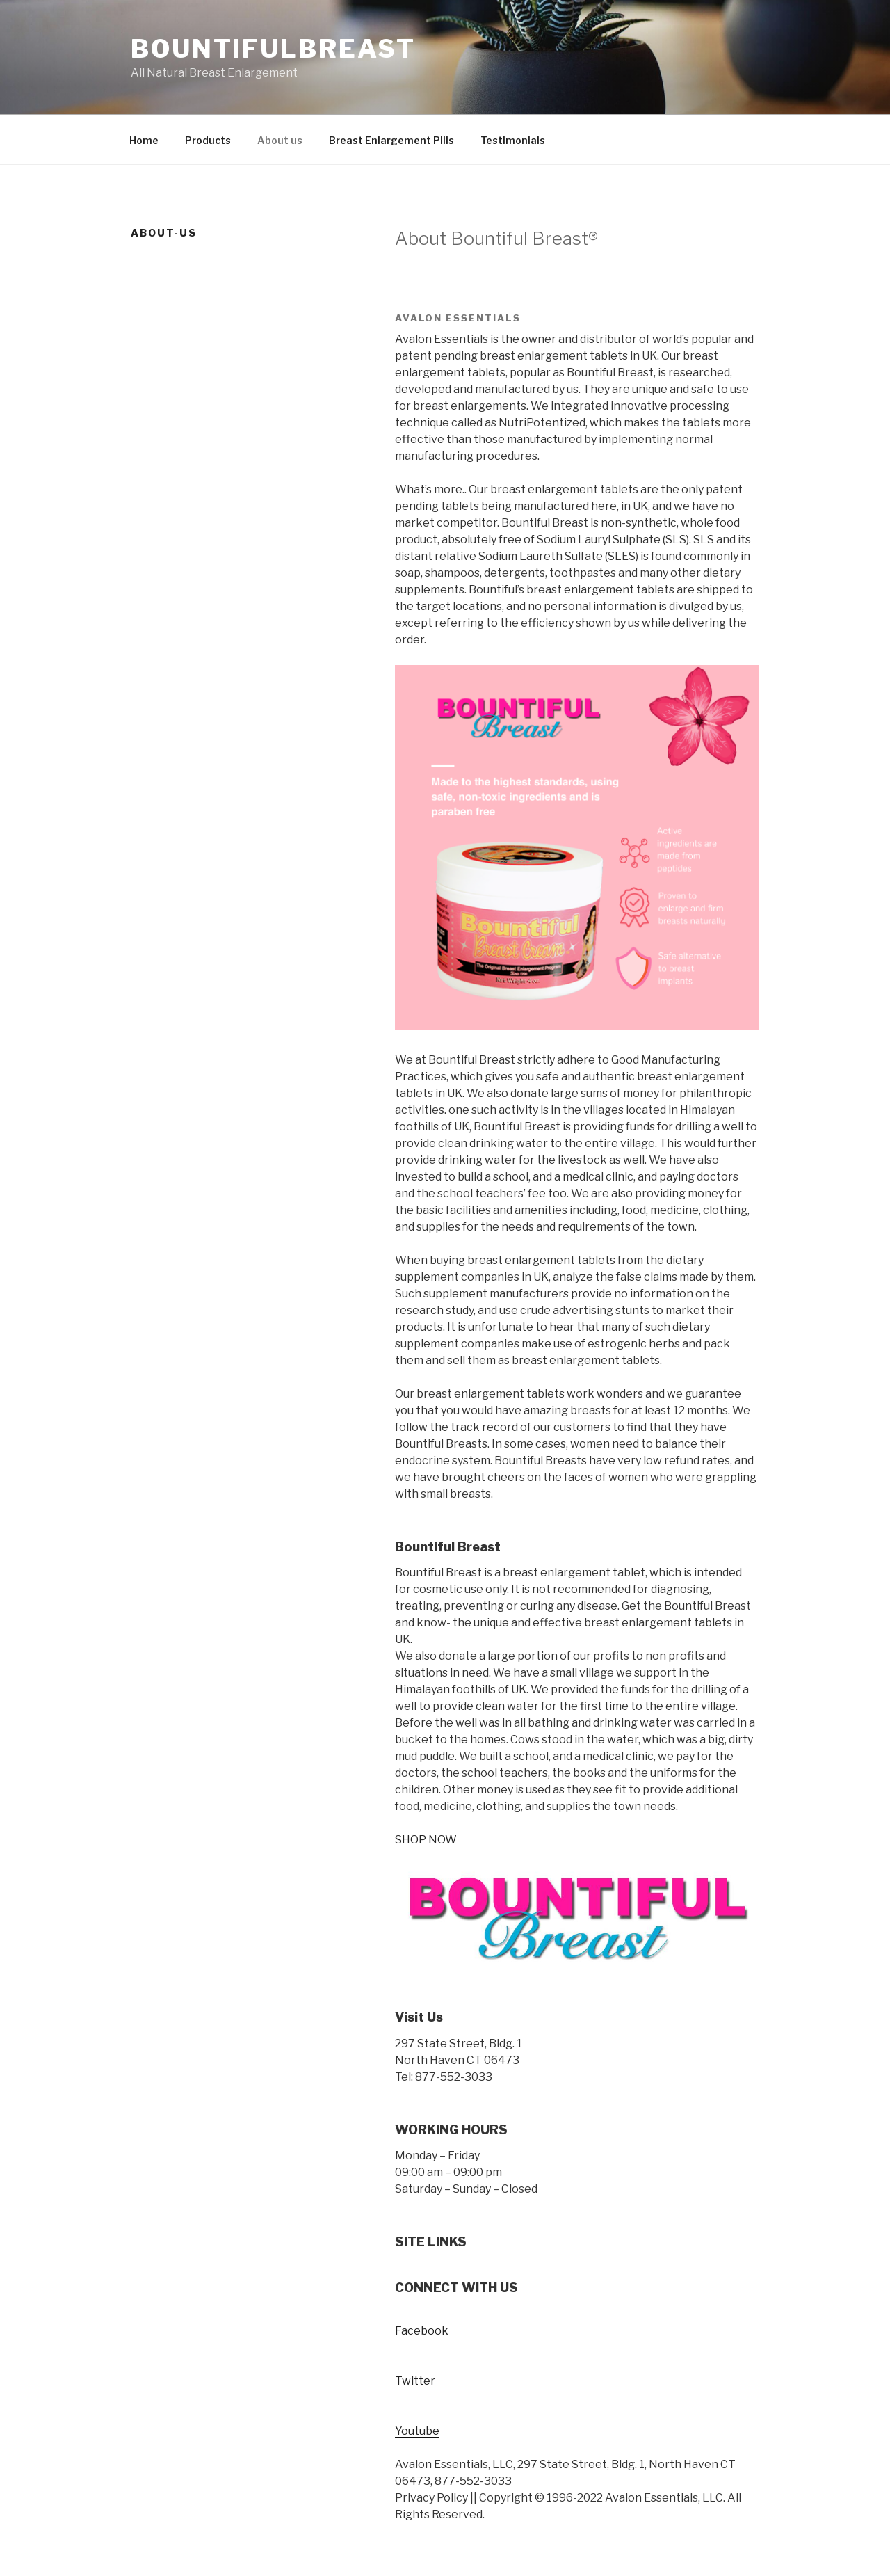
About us (279, 140)
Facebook (421, 2330)
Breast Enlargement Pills (391, 140)
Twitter (415, 2380)
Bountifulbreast (273, 48)
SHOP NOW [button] (426, 1839)
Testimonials (512, 140)
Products (208, 140)
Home (144, 140)
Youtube (417, 2431)
